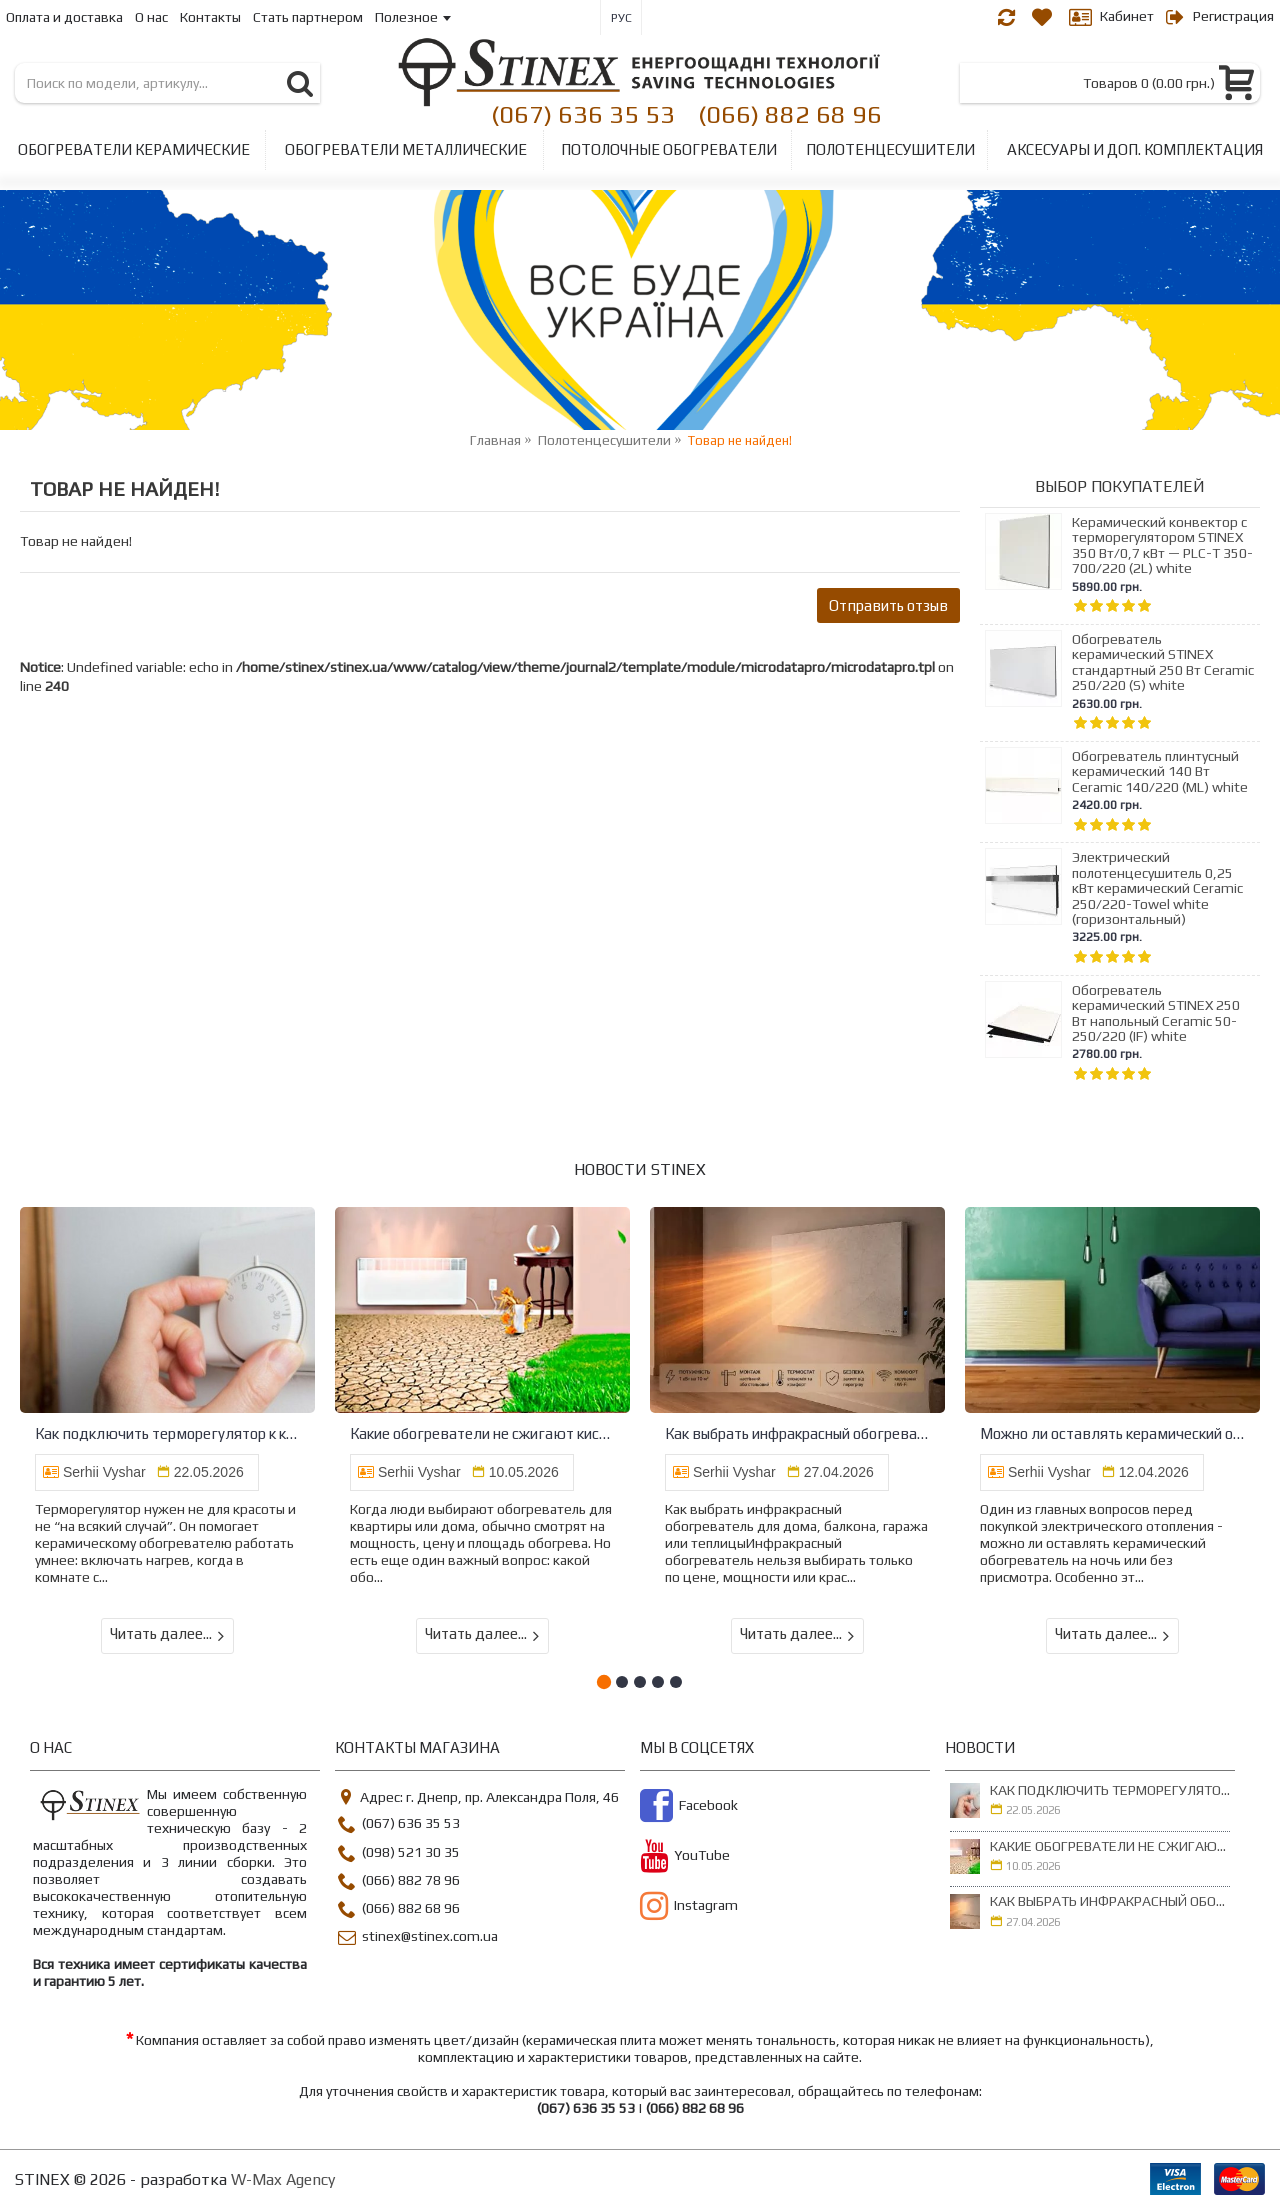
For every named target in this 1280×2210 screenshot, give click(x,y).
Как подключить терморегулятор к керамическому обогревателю (167, 1433)
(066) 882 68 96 (790, 113)
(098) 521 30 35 (399, 1854)
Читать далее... (167, 1635)
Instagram (689, 1908)
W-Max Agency (283, 2179)
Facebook (689, 1808)
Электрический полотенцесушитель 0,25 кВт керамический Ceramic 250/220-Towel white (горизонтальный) (1157, 888)
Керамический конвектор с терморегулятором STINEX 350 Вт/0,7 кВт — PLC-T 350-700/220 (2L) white (1162, 545)
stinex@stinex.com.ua (418, 1938)
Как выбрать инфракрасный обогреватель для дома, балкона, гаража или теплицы (797, 1433)
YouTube (685, 1858)
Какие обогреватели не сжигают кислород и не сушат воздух (482, 1433)
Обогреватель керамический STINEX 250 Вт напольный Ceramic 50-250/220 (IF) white (1156, 1013)
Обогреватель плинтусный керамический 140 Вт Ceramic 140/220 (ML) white (1160, 772)
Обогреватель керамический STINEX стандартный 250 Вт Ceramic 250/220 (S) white (1163, 662)
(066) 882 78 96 (399, 1882)
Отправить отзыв (888, 605)
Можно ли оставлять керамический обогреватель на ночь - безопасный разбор (1112, 1433)
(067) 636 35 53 (583, 113)
